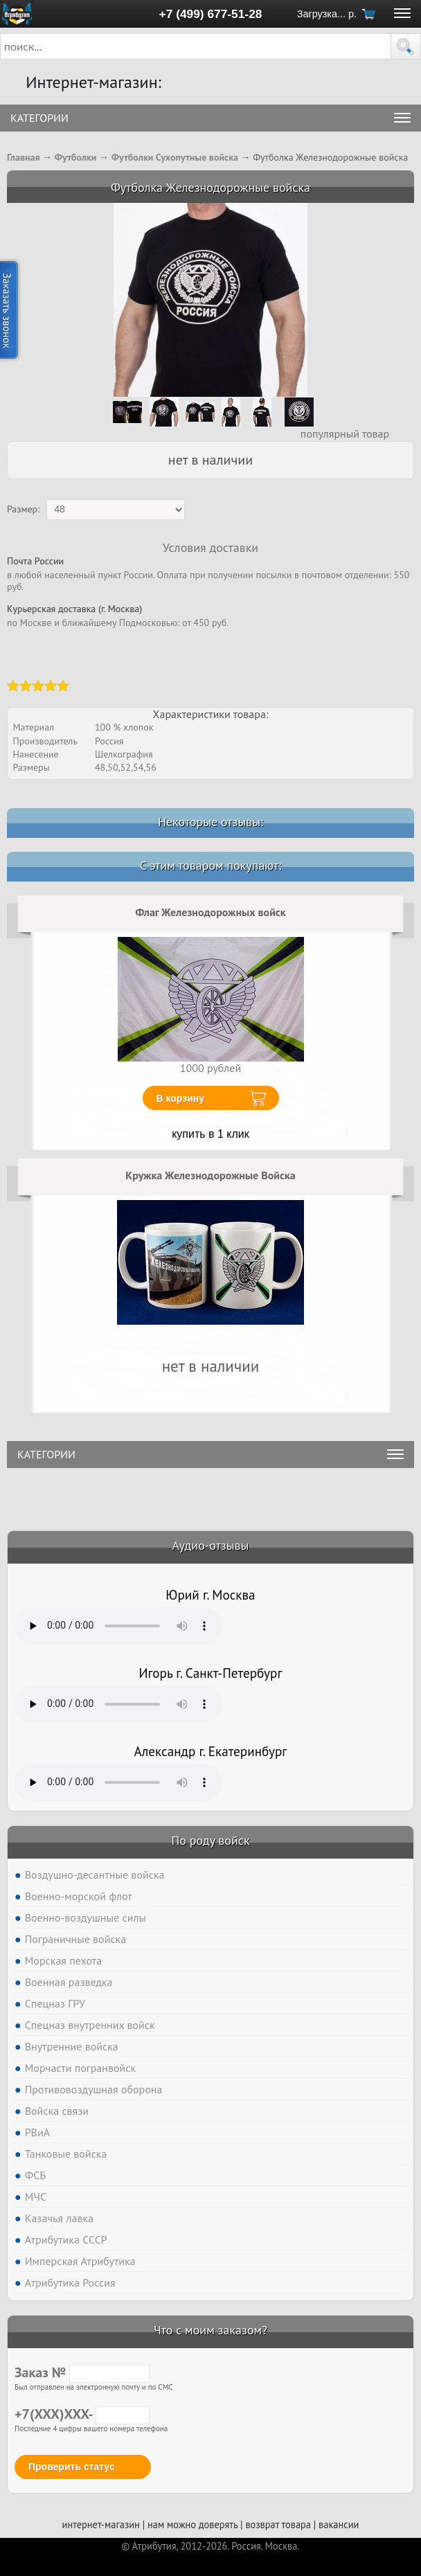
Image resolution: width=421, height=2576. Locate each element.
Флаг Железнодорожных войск (210, 912)
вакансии (339, 2524)
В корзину (180, 1098)
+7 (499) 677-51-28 (210, 14)
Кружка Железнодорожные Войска (210, 1175)
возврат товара (278, 2524)
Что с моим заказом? (210, 2330)
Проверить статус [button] (71, 2466)
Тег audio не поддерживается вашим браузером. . (118, 1626)
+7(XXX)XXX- (82, 2414)
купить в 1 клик (210, 1134)
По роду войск (210, 1840)
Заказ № (82, 2372)
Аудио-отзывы (210, 1545)
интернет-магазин (101, 2524)
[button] (406, 46)
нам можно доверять (192, 2524)
